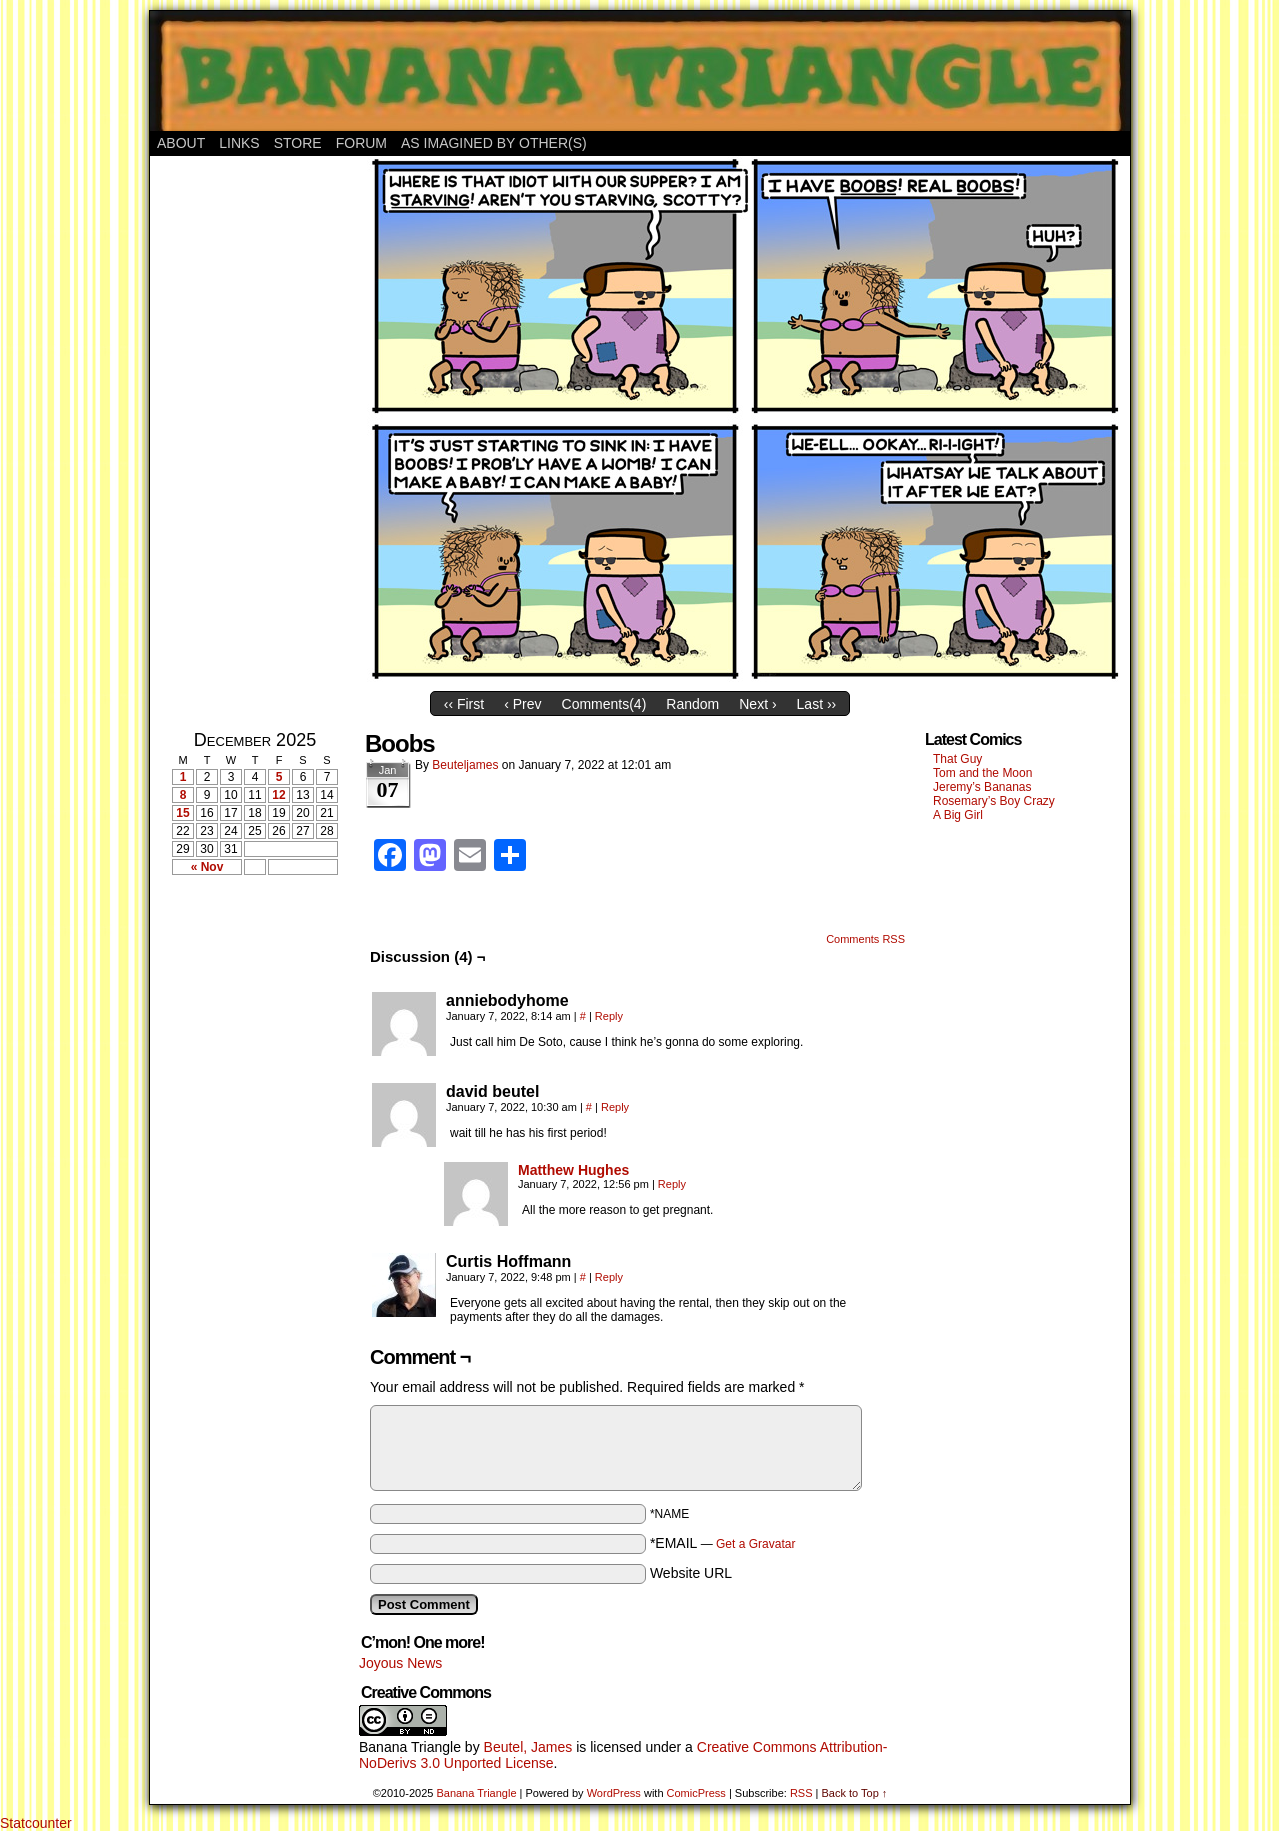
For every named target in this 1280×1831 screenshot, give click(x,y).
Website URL (691, 1573)
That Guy (957, 759)
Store (298, 143)
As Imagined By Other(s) (494, 143)
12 (278, 795)
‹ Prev (522, 704)
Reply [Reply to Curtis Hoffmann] (609, 1277)
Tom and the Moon (982, 773)
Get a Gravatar (755, 1544)
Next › (757, 704)
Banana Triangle (410, 1747)
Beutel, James (528, 1747)
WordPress (614, 1793)
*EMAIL (723, 1543)
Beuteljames (465, 765)
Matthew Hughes (573, 1170)
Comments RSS (865, 939)
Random (692, 704)
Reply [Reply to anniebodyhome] (609, 1016)
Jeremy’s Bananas (982, 787)
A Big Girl (958, 815)
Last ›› (817, 704)
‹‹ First (464, 704)
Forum (361, 143)
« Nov (207, 867)
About (181, 143)
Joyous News (400, 1663)
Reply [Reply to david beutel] (615, 1107)
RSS (801, 1793)
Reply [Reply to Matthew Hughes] (672, 1184)
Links (239, 143)
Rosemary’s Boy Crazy (994, 801)
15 (182, 813)
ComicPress (696, 1793)
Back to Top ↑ (854, 1793)
